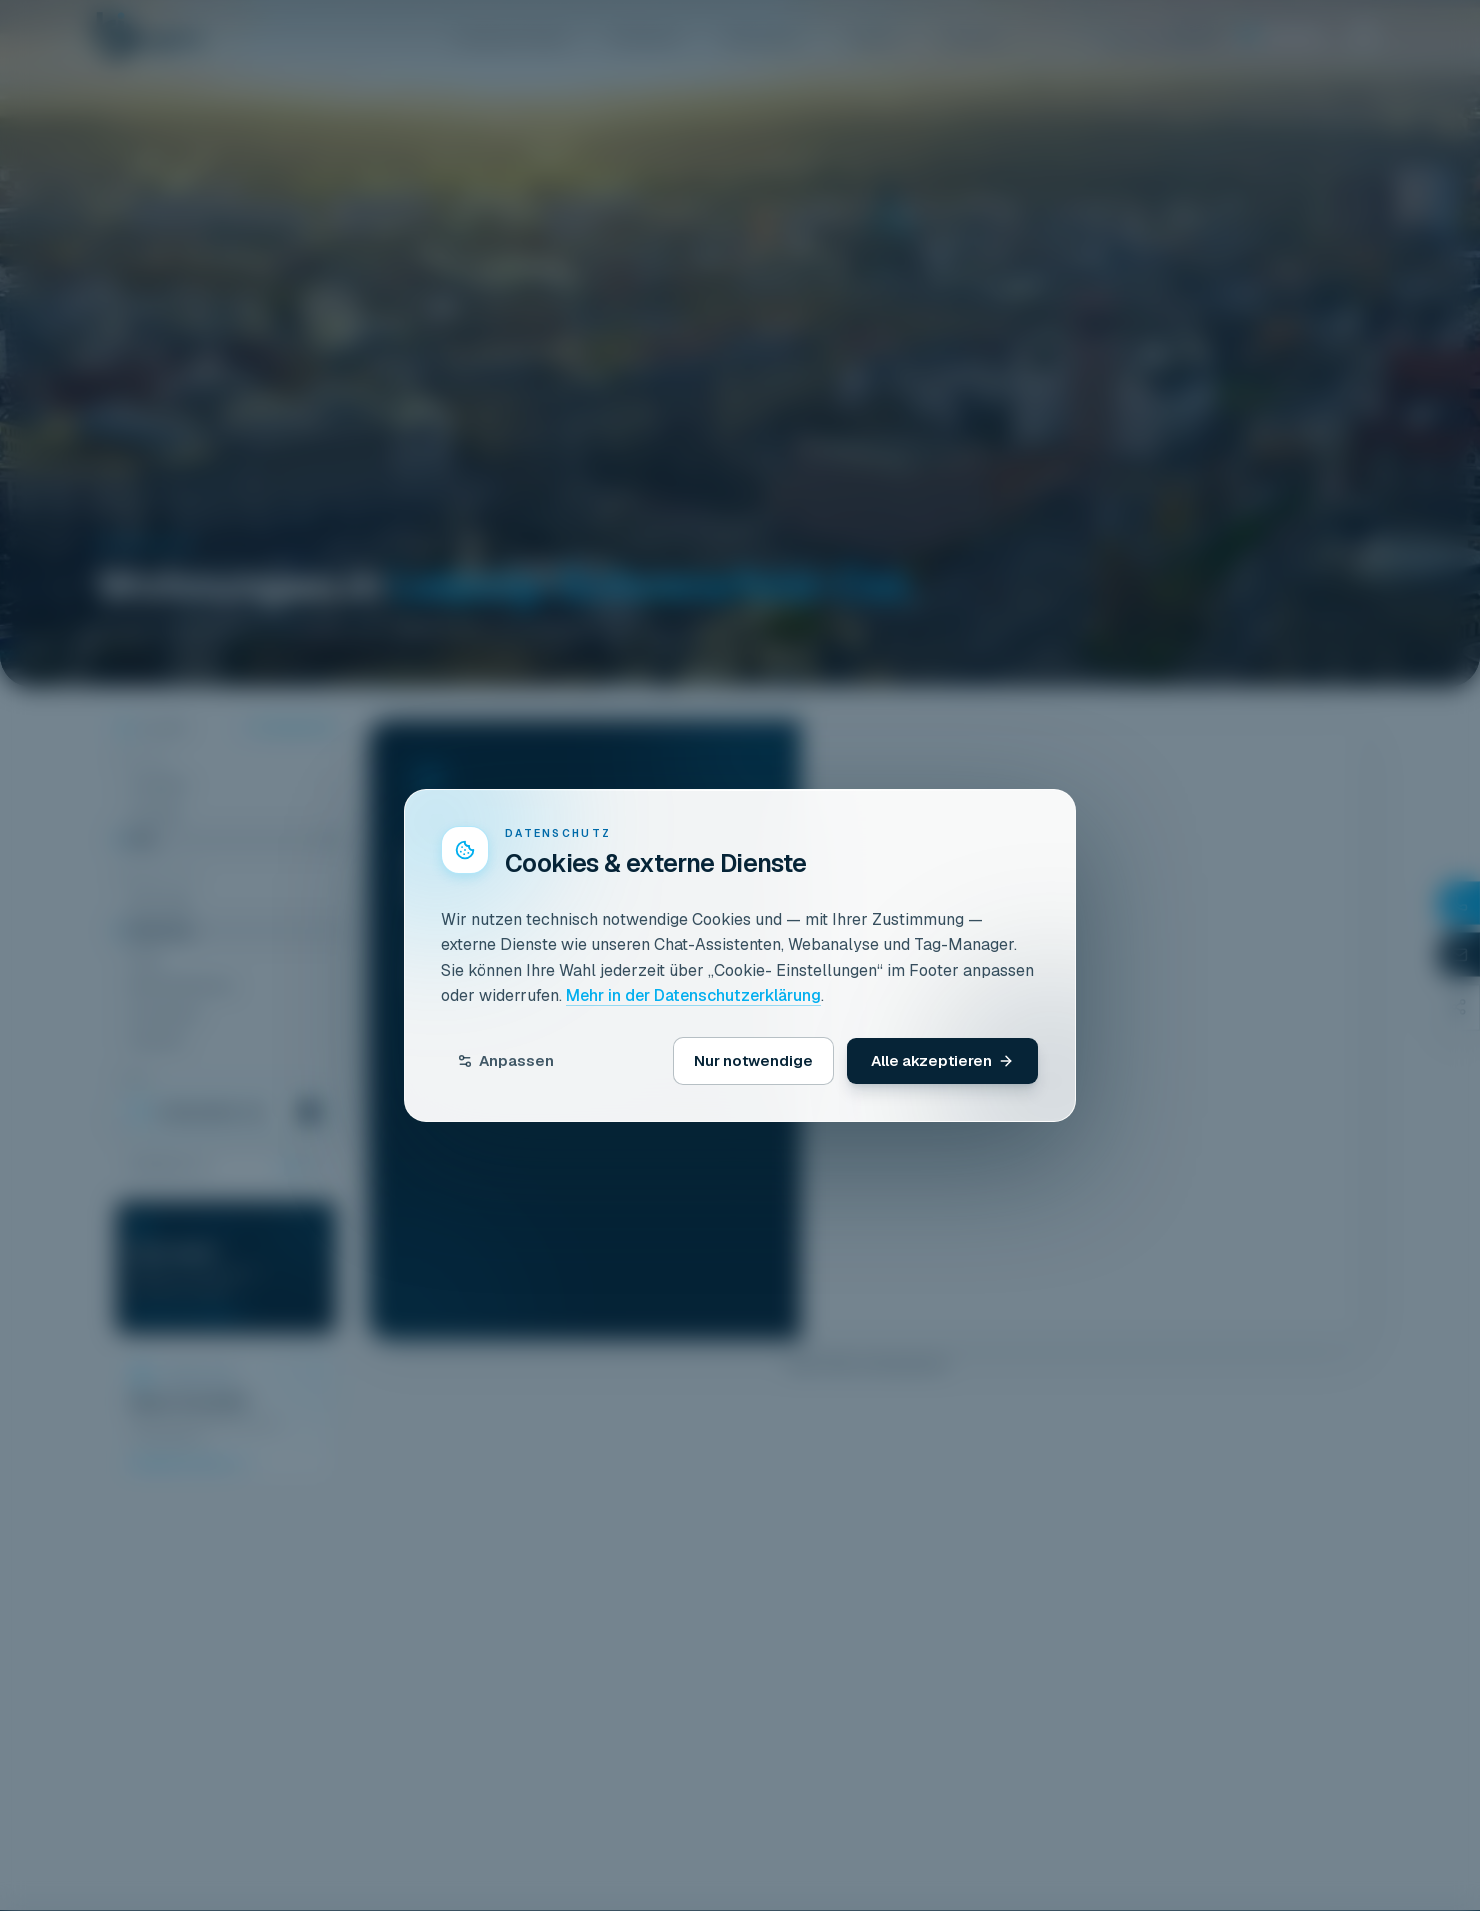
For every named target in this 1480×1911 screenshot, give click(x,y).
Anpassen (506, 1060)
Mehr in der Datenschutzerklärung (693, 995)
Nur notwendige (753, 1060)
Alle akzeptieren (942, 1060)
